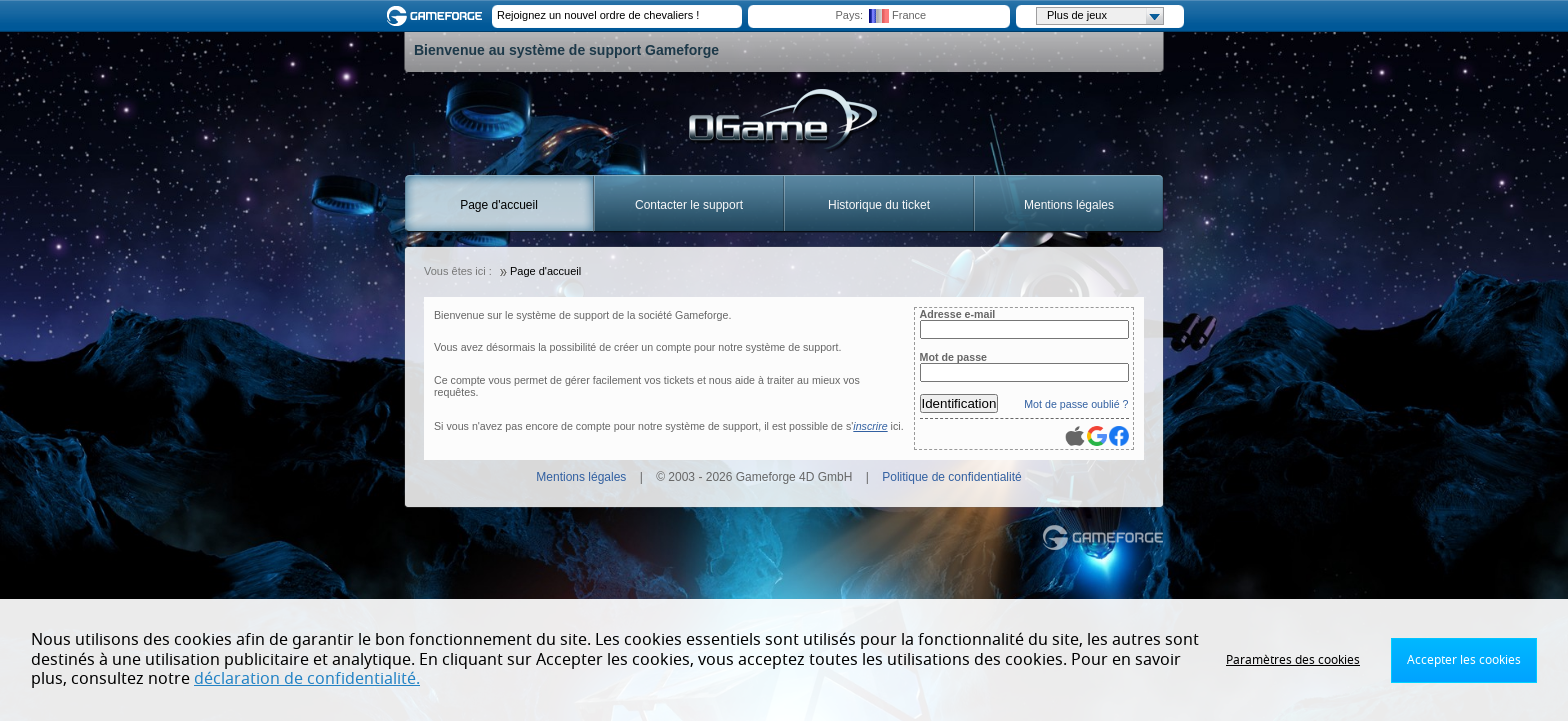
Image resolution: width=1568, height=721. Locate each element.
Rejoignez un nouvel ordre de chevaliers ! (598, 15)
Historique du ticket (879, 205)
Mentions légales (1069, 205)
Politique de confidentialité (951, 477)
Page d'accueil (499, 205)
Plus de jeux (1105, 16)
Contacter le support (689, 205)
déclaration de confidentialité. (307, 679)
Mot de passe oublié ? (1076, 404)
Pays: (849, 15)
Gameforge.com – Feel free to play (438, 16)
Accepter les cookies (1464, 660)
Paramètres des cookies (1293, 660)
